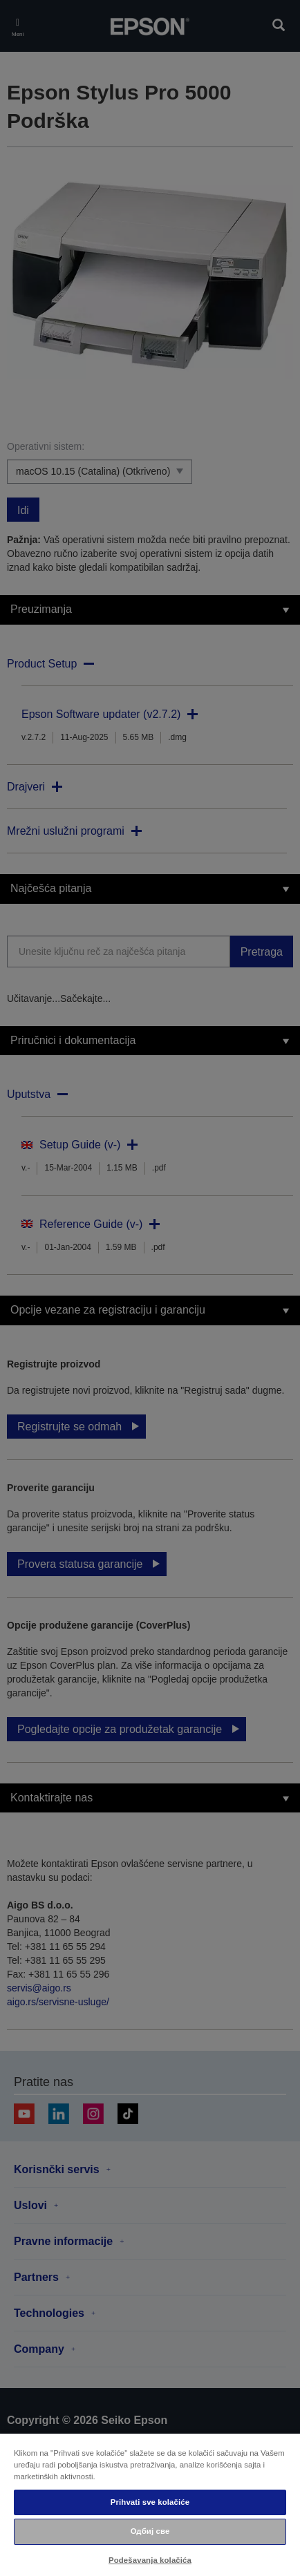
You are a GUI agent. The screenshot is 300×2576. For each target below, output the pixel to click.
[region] (150, 2504)
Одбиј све (150, 2531)
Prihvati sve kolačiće (150, 2502)
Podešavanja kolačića (150, 2560)
